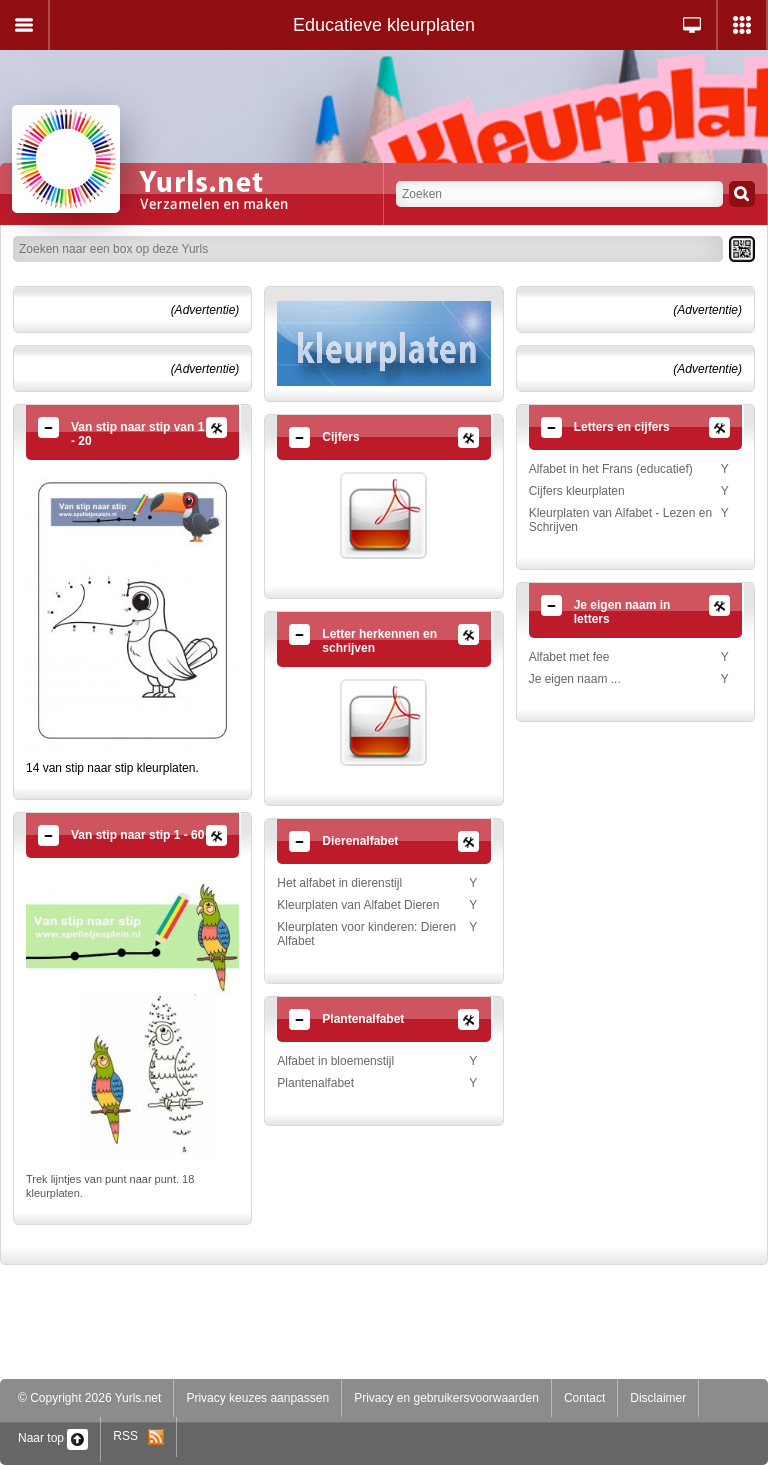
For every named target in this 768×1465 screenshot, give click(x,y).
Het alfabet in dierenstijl (339, 883)
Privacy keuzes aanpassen (257, 1398)
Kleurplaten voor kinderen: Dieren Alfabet (366, 934)
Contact (584, 1398)
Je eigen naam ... (575, 679)
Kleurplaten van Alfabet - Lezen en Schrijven (620, 520)
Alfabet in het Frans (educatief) (611, 469)
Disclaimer (658, 1398)
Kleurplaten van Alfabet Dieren (358, 905)
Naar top (53, 1438)
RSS (138, 1436)
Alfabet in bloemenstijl (335, 1061)
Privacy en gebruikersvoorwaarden (446, 1398)
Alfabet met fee (569, 657)
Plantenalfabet (315, 1083)
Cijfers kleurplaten (577, 491)
